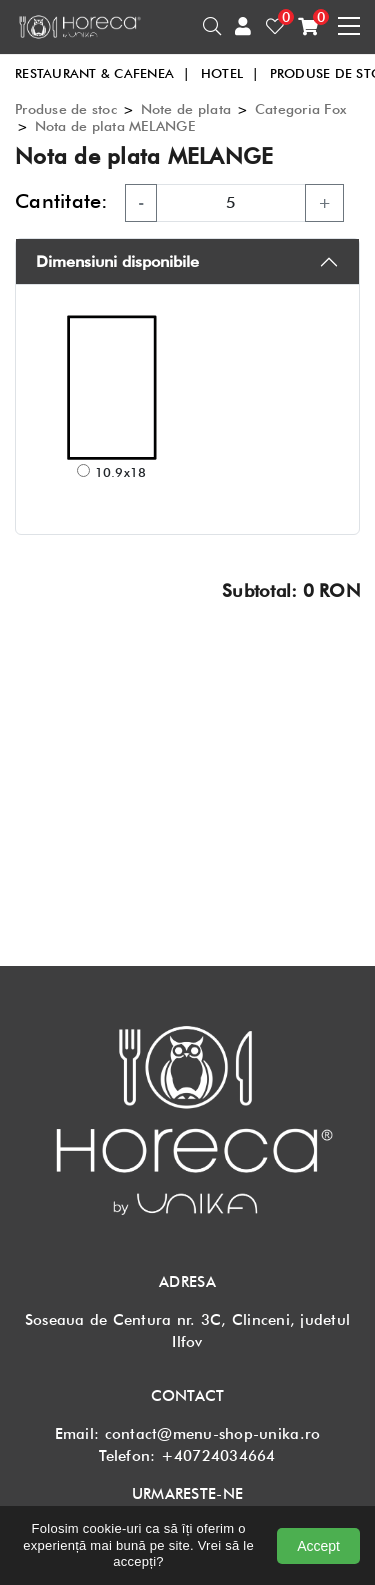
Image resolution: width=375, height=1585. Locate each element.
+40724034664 (218, 1456)
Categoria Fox (300, 109)
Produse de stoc (66, 109)
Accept (318, 1546)
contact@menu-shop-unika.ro (213, 1434)
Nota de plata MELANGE (115, 126)
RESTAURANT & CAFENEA (103, 73)
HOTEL (230, 73)
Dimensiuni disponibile (117, 261)
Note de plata (186, 109)
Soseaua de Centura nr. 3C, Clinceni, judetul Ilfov (187, 1331)
